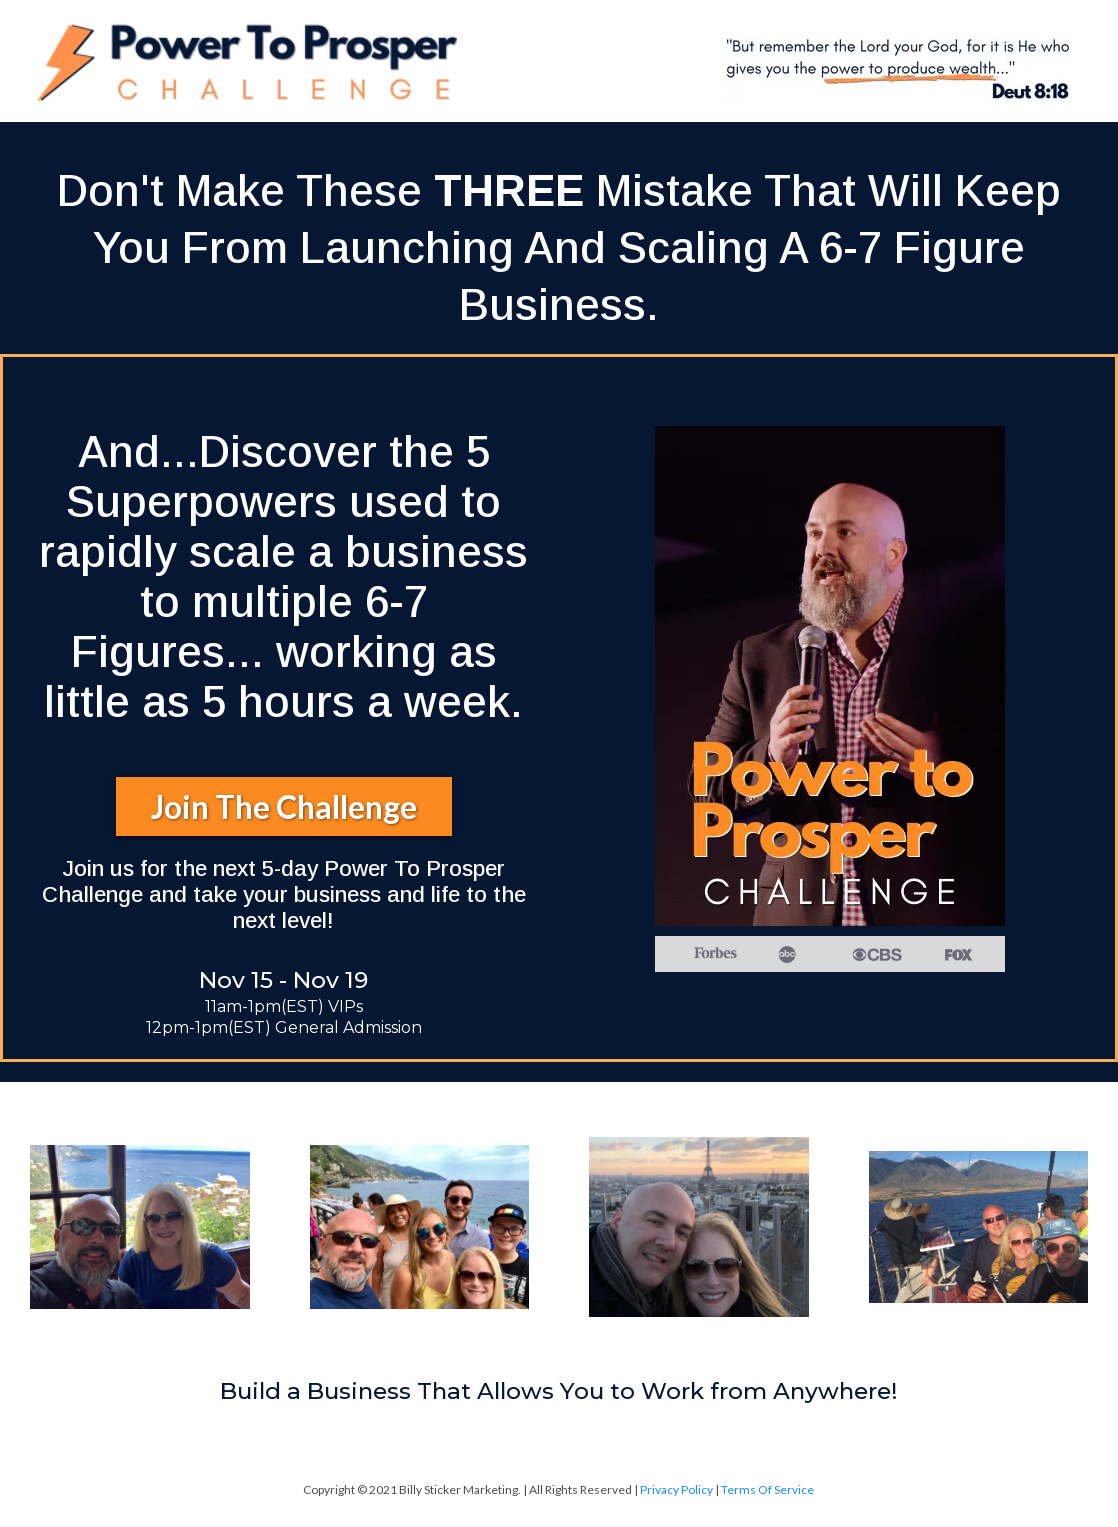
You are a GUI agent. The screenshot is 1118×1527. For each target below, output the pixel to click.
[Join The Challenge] (284, 806)
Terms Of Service (767, 1489)
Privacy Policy (677, 1489)
